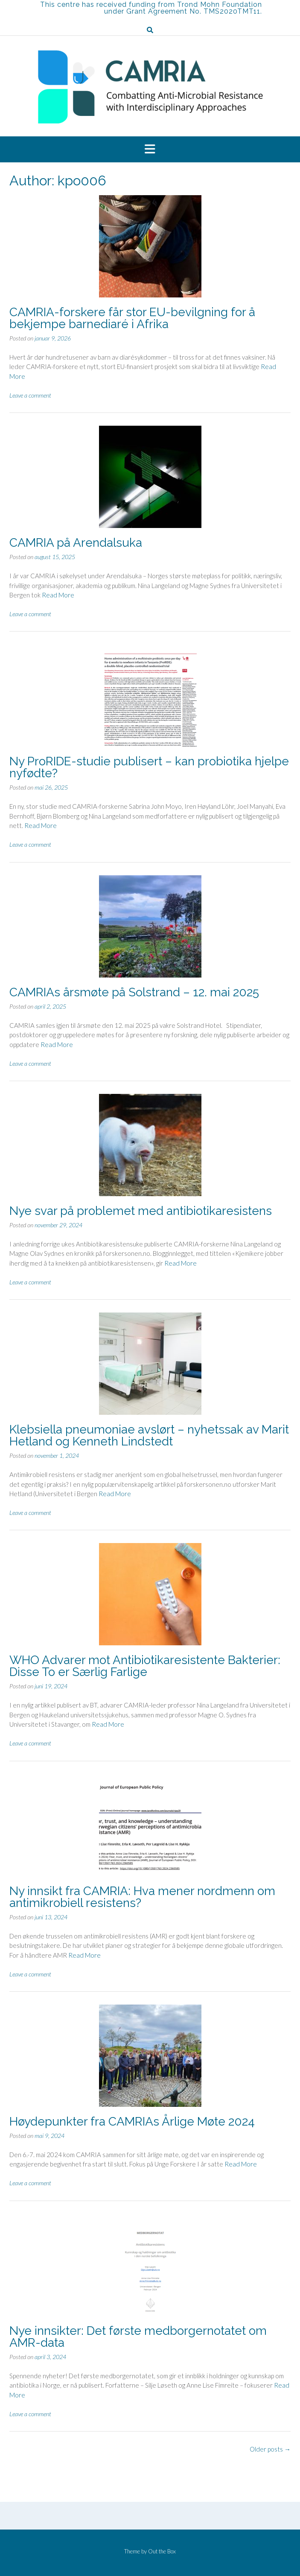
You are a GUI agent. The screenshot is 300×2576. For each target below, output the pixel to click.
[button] (150, 149)
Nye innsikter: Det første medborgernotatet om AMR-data (138, 2337)
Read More (58, 595)
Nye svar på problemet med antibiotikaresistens (140, 1211)
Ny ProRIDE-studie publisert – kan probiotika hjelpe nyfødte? (149, 767)
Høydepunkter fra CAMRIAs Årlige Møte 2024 (132, 2121)
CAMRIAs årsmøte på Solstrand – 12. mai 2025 (134, 992)
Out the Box (162, 2551)
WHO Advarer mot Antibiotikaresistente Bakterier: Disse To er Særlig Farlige (144, 1666)
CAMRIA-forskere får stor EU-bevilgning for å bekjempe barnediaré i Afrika (132, 318)
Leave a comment (30, 395)
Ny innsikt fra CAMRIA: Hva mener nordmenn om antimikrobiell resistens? (142, 1897)
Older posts (270, 2449)
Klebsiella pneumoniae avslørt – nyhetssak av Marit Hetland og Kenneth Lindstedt (149, 1435)
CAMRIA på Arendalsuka (75, 543)
